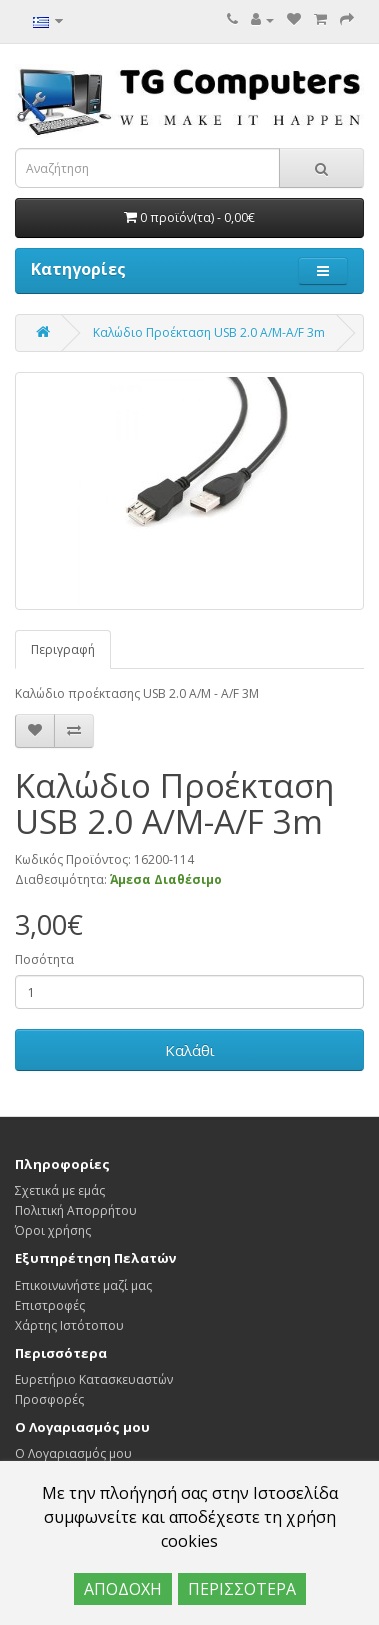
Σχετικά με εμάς (60, 1190)
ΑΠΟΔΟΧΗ (123, 1589)
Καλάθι (190, 1050)
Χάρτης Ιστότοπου (69, 1325)
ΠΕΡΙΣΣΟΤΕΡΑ (242, 1589)
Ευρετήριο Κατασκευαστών (94, 1379)
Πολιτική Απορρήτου (76, 1210)
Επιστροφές (50, 1305)
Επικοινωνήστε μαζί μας (83, 1285)
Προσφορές (49, 1399)
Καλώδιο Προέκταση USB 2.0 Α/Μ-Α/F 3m (209, 332)
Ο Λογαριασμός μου (73, 1453)
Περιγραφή (63, 649)
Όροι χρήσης (53, 1230)
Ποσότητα (44, 959)
